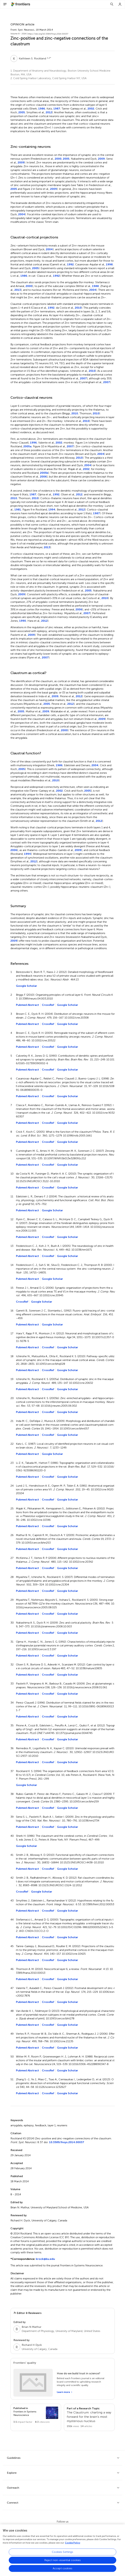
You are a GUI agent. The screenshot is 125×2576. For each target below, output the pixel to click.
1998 (109, 264)
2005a (27, 446)
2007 (83, 378)
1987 (56, 108)
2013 (17, 289)
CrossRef (48, 1005)
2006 (43, 476)
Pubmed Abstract (27, 1005)
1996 (33, 442)
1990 (22, 620)
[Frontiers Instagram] (77, 2529)
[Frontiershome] (21, 4)
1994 (51, 509)
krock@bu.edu (45, 2259)
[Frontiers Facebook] (48, 2529)
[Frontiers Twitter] (58, 2529)
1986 (41, 108)
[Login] (120, 4)
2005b (44, 472)
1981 (17, 509)
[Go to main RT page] (89, 2417)
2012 (49, 112)
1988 (95, 286)
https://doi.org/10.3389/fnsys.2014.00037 (48, 34)
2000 (58, 158)
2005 (21, 112)
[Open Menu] (5, 4)
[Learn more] (65, 2392)
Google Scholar (26, 985)
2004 (21, 214)
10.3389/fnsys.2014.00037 (66, 2142)
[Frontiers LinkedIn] (67, 2529)
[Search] (112, 4)
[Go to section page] (36, 2415)
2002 (91, 108)
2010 (78, 307)
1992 (70, 264)
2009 (101, 158)
